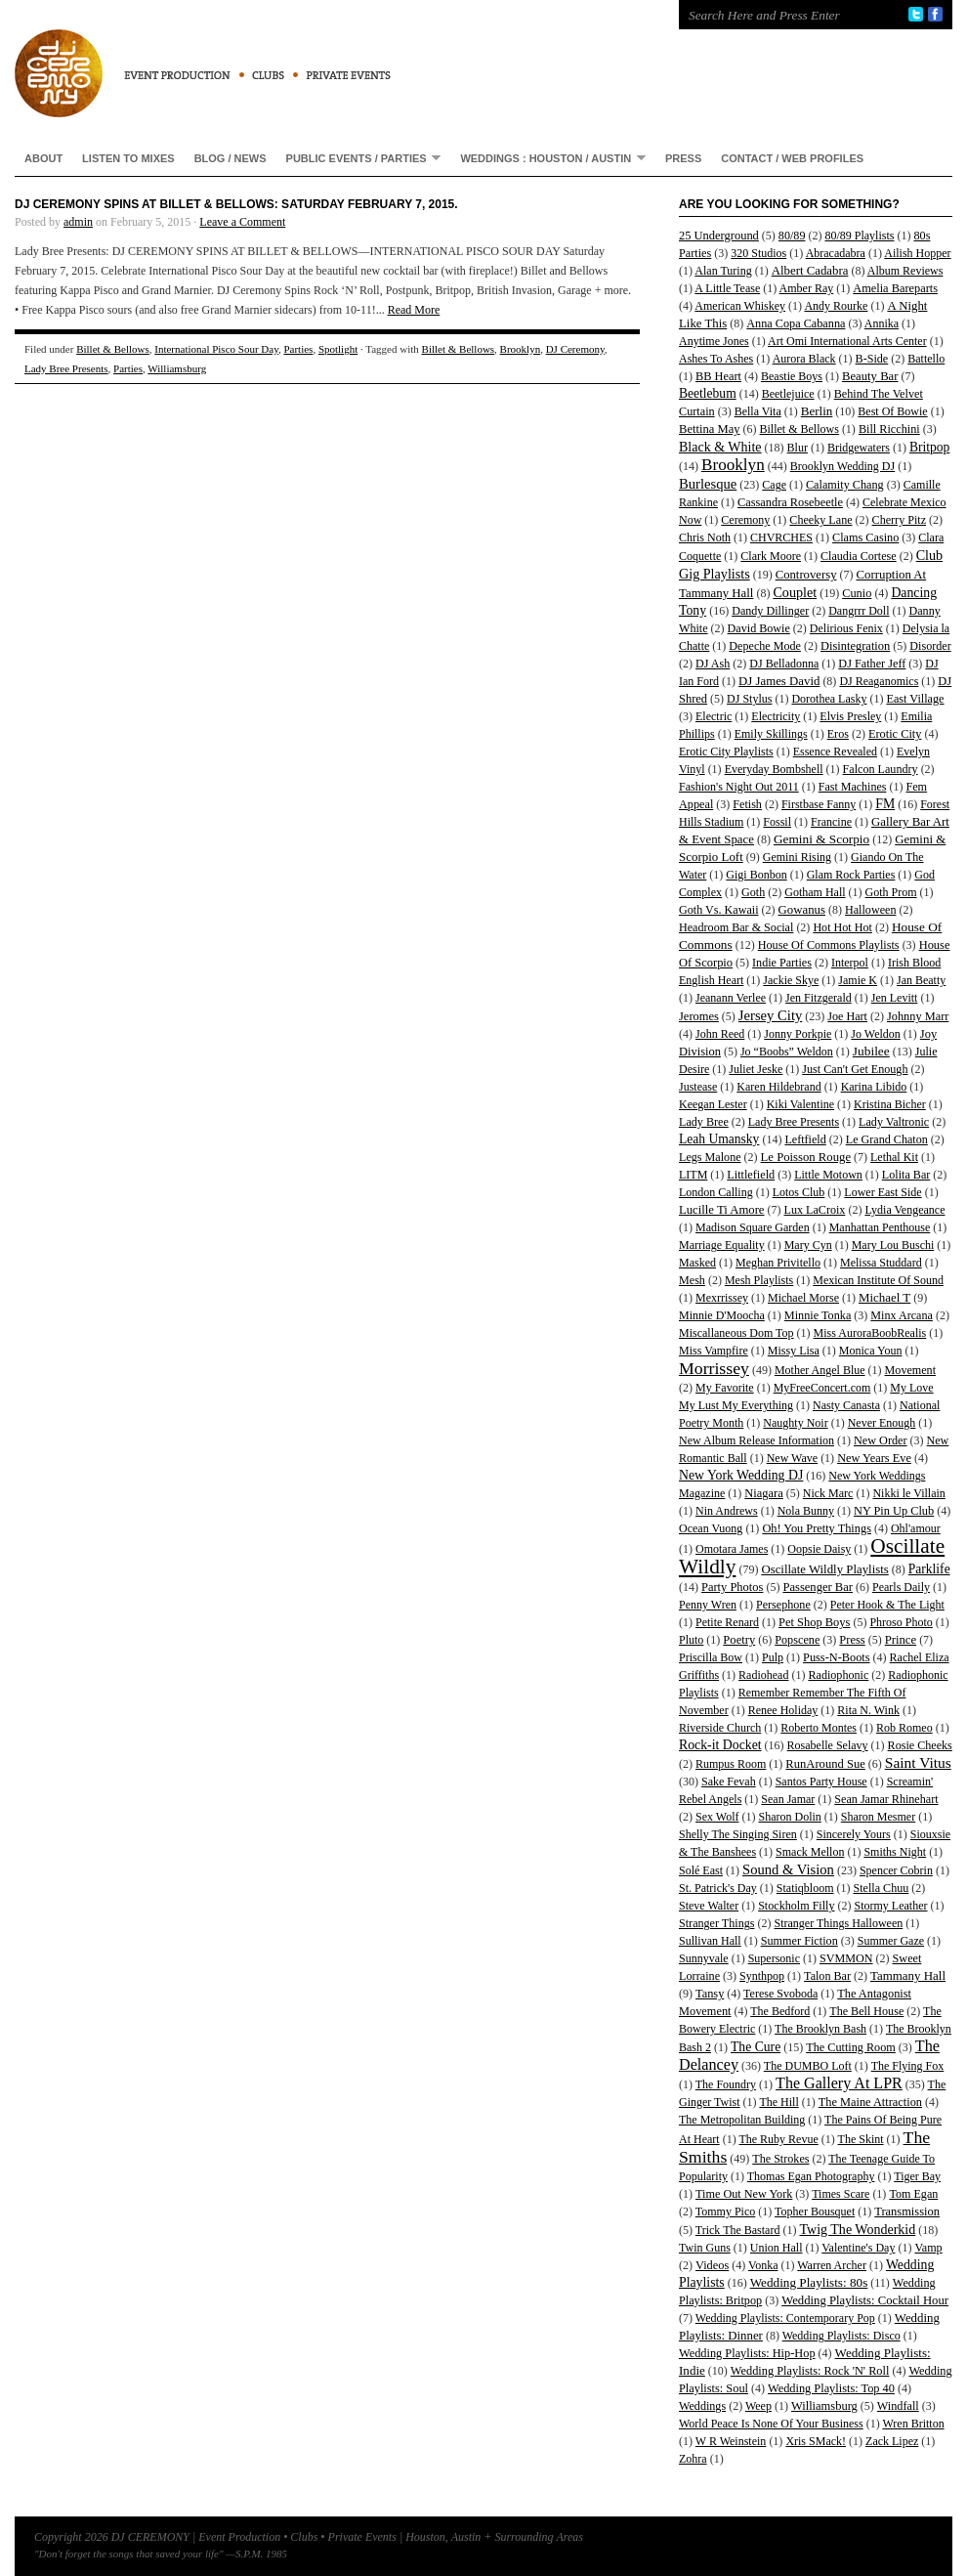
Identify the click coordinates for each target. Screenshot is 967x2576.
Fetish (747, 804)
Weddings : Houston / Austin (548, 157)
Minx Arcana (901, 1315)
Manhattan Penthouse (880, 1227)
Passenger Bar (817, 1587)
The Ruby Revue (778, 2139)
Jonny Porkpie (797, 1034)
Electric (713, 716)
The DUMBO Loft (808, 2066)
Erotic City (895, 734)
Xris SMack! (815, 2441)
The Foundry (725, 2084)
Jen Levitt (894, 998)
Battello (926, 358)
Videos (712, 2265)
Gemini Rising (797, 857)
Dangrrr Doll (858, 611)
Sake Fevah (728, 1781)
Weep (758, 2406)
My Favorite (724, 1388)
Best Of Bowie (892, 411)
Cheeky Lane (820, 520)
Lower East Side (882, 1192)
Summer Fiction (799, 1941)
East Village (915, 699)
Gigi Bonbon (756, 874)
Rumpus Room (730, 1764)
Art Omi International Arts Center (847, 341)
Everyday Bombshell (774, 769)
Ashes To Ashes (716, 358)
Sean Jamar (788, 1799)
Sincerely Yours (854, 1834)
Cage (774, 485)
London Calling (716, 1192)
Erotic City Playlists (726, 751)
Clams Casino (865, 537)
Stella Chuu (881, 1888)
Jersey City (770, 1015)
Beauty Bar (870, 376)
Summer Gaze (891, 1941)
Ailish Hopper (917, 253)
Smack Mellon (810, 1852)
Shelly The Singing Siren (738, 1834)
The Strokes (780, 2159)
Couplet (795, 592)
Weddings (702, 2406)
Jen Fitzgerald (818, 998)
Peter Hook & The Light (887, 1604)
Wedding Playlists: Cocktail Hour (864, 2300)
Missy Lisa (794, 1350)
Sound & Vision (788, 1869)
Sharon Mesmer (878, 1817)
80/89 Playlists (859, 235)
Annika (881, 323)
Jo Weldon (875, 1034)
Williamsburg (176, 368)
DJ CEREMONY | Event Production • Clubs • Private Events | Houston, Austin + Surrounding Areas (327, 58)
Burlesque (707, 484)
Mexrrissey (721, 1298)
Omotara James (731, 1549)
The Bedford (780, 2011)
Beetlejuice (788, 394)
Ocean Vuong (710, 1528)
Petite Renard (727, 1622)
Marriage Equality (722, 1245)
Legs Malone (710, 1157)
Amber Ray (806, 288)
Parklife (929, 1569)
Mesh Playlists (759, 1280)
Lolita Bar (906, 1174)
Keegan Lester (713, 1104)
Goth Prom (891, 892)
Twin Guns (705, 2247)
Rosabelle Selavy (827, 1745)
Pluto (691, 1640)
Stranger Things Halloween (838, 1923)
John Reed (719, 1034)
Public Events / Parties (358, 157)
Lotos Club (799, 1192)
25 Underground (719, 235)
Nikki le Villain (908, 1493)
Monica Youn (871, 1350)
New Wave (792, 1458)
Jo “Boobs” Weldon (786, 1051)
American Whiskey (739, 306)
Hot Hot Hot (842, 927)
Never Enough (882, 1423)
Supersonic (774, 1958)
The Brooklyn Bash (820, 2029)
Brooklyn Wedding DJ (842, 466)
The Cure (755, 2046)
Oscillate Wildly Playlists (824, 1569)
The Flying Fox (908, 2066)
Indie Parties (782, 962)
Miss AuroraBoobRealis (870, 1333)
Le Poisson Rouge (806, 1157)
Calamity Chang (845, 485)
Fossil (777, 822)
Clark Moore (770, 556)
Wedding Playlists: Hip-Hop (747, 2353)
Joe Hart (847, 1016)
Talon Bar (827, 1976)
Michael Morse (803, 1298)
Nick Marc (828, 1493)
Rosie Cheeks (920, 1745)
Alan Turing (722, 271)
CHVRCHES (781, 537)
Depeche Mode (765, 646)
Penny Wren (707, 1604)
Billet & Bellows (112, 349)
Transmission (907, 2211)
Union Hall (776, 2247)
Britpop (929, 447)
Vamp (928, 2247)
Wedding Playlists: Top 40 (831, 2388)
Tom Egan (913, 2194)
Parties (298, 349)
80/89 (792, 235)
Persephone (783, 1604)
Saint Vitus (918, 1762)
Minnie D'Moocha (722, 1315)
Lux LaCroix (815, 1210)
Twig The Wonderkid (857, 2229)
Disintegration (855, 646)
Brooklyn (520, 349)
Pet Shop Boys (814, 1622)
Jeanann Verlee (730, 998)
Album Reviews (905, 271)
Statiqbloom (805, 1888)
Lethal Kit (894, 1157)
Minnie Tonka (818, 1315)
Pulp (772, 1657)
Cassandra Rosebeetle (790, 502)
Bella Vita (758, 411)
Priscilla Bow (710, 1657)
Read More (414, 310)
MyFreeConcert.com (822, 1388)
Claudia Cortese (858, 556)
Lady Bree (704, 1122)
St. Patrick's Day (718, 1888)
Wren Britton (913, 2423)
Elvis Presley (850, 716)
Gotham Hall (814, 892)
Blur (797, 447)
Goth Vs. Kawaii (719, 910)
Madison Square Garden (752, 1227)
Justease (698, 1087)
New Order (880, 1440)
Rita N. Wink (868, 1710)
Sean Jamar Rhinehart (886, 1799)
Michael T (884, 1297)
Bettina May (709, 429)
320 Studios (758, 253)
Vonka (763, 2265)
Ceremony (745, 520)
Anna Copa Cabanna (795, 323)
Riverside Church (720, 1728)
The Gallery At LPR (839, 2083)
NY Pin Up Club (894, 1511)
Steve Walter (708, 1905)
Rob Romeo (904, 1728)
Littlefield (751, 1174)
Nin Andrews (726, 1511)
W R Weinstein (731, 2441)
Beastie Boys (791, 376)
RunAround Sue (824, 1764)
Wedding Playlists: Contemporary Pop (785, 2318)
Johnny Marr (917, 1016)
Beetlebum (707, 393)
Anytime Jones (714, 341)
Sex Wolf (716, 1817)
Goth (753, 892)
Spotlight (337, 349)
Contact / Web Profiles (792, 158)
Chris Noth (705, 537)
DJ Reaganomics (878, 681)
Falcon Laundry (880, 769)
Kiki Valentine (800, 1104)
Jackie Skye (791, 980)
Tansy (709, 1993)
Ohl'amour (916, 1528)
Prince (900, 1640)
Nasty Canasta (846, 1405)
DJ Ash (712, 663)
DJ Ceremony (575, 349)
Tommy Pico (725, 2211)
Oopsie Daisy (819, 1549)
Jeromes (699, 1016)
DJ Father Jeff (871, 663)
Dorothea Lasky (828, 699)
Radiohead (763, 1675)
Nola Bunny (806, 1511)
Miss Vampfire (713, 1350)
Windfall (898, 2406)
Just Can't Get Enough (854, 1069)
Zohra (693, 2459)
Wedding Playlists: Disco (841, 2335)
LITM (693, 1174)
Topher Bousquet (815, 2211)
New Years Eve (874, 1458)
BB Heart (718, 376)
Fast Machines (853, 787)
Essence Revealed (835, 751)
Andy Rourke (835, 306)
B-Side (872, 358)
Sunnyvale (704, 1958)
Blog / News (230, 158)
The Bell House (866, 2011)
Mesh (692, 1280)
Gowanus (801, 910)
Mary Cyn (808, 1245)
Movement (910, 1370)
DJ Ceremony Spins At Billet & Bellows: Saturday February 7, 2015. (236, 204)
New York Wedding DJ (741, 1475)
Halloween (870, 910)
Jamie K (857, 980)
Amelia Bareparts (895, 288)
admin (78, 222)
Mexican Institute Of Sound (878, 1280)
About (43, 158)
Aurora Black (804, 358)
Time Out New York (743, 2194)
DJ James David (779, 681)
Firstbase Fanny (818, 804)
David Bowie (759, 628)
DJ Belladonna (784, 663)
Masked (697, 1262)
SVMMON (846, 1958)
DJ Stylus (749, 699)
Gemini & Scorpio (821, 839)
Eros (838, 734)
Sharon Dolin (789, 1817)
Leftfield (804, 1139)
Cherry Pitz (899, 520)
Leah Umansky (719, 1139)
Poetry (739, 1640)
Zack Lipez (891, 2441)
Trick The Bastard (737, 2230)
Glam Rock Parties (851, 874)
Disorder (929, 646)
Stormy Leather (891, 1905)
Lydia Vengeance (904, 1210)
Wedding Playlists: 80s (809, 2282)
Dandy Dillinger (770, 611)
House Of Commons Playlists (829, 945)
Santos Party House (821, 1781)
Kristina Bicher (890, 1104)
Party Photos (732, 1587)
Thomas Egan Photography (811, 2176)
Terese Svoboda (780, 1993)
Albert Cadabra (810, 271)
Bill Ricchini (889, 429)
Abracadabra (835, 253)
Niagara (763, 1493)
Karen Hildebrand (778, 1087)
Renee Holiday (783, 1710)
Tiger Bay (917, 2176)
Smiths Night (894, 1852)
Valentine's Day (858, 2247)
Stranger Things (716, 1923)
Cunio (856, 593)
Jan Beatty (921, 980)
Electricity (775, 716)
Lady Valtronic (894, 1122)
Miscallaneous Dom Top (736, 1333)
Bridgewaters (858, 447)
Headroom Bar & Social (736, 927)
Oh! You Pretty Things (816, 1528)
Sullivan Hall (710, 1941)
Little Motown (828, 1174)
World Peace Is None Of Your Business (771, 2423)
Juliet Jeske (755, 1069)
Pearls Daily (901, 1587)
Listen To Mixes (128, 158)
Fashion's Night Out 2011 (739, 787)
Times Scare (840, 2194)
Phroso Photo (900, 1622)
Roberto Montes (818, 1728)
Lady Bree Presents (66, 368)
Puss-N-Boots (836, 1657)
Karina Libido (874, 1087)
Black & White (720, 446)
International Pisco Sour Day (216, 349)
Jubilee (871, 1051)
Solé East (701, 1870)
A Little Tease (727, 288)
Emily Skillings (771, 734)
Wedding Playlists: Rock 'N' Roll (810, 2371)
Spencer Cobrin (896, 1870)
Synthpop (761, 1976)
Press (683, 158)
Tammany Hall (908, 1975)
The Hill (778, 2102)
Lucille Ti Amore (722, 1210)
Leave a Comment (242, 222)
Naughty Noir (795, 1423)
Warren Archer (831, 2265)
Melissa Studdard (881, 1262)
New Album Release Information (756, 1440)
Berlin (817, 411)
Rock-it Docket (720, 1745)
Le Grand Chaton (887, 1139)
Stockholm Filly (796, 1905)
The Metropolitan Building (742, 2119)
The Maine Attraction (870, 2102)
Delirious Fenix (846, 628)
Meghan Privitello (778, 1262)
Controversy (806, 574)
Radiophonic (838, 1675)
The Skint (861, 2139)
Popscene (797, 1640)
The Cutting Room (851, 2047)
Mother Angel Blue (820, 1370)
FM (885, 803)
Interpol (849, 962)
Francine (831, 822)
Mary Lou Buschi (893, 1245)
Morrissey (714, 1368)
